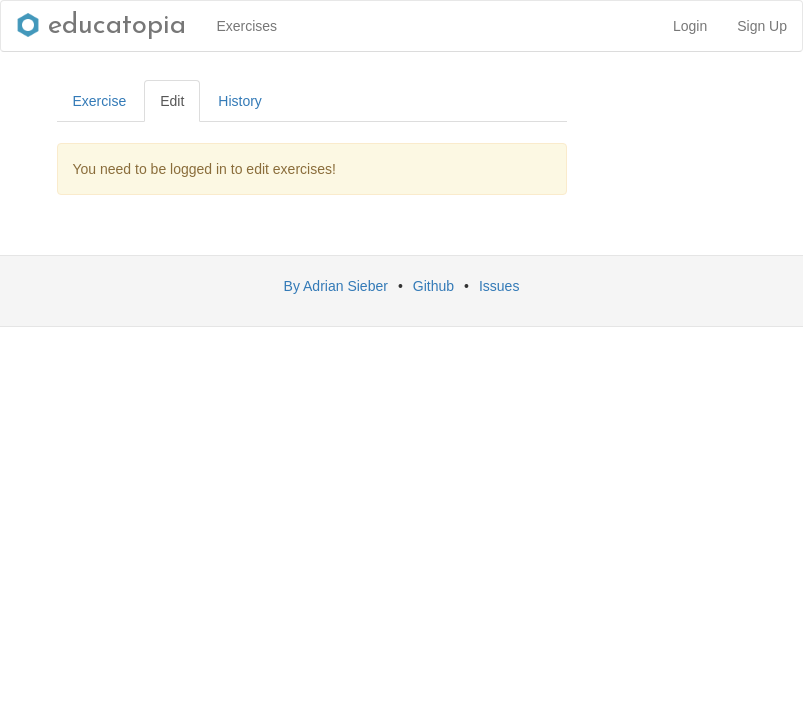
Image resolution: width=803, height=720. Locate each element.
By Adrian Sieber (336, 286)
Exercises (246, 26)
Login (690, 26)
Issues (499, 286)
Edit (172, 101)
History (240, 101)
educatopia (101, 26)
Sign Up (762, 26)
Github (433, 286)
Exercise (100, 101)
